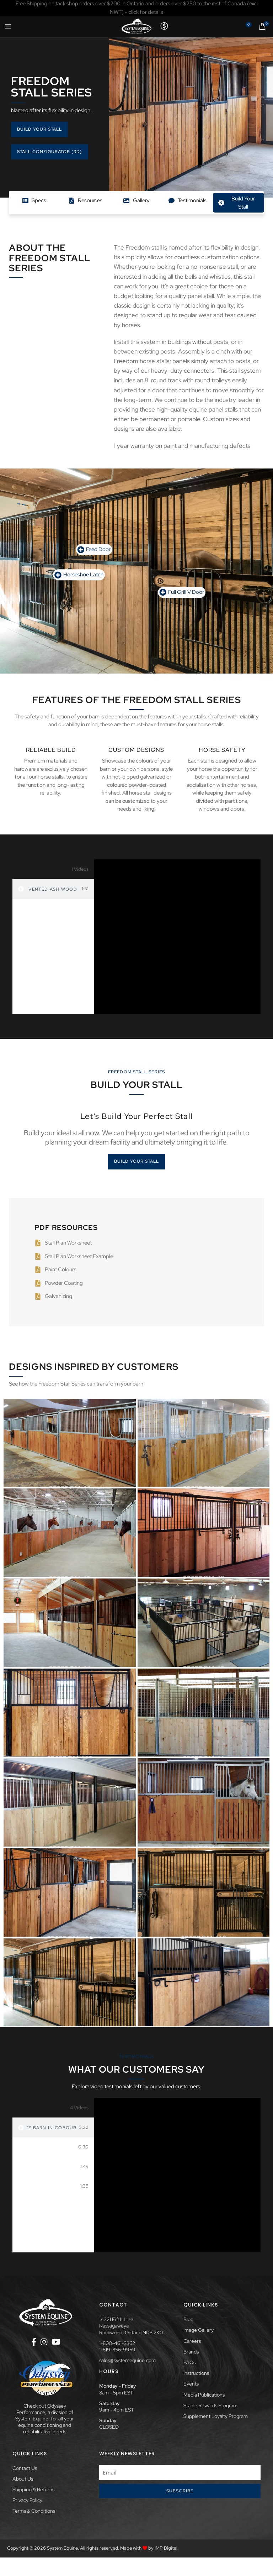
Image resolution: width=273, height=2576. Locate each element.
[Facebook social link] (33, 2341)
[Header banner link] (136, 8)
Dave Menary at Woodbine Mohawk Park (51, 2147)
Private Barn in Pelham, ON (52, 2167)
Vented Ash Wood (52, 889)
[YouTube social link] (56, 2341)
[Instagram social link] (43, 2341)
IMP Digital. (166, 2548)
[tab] (53, 889)
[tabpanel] (177, 936)
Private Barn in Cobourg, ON (51, 2128)
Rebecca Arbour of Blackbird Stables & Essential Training (52, 2186)
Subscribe (180, 2491)
